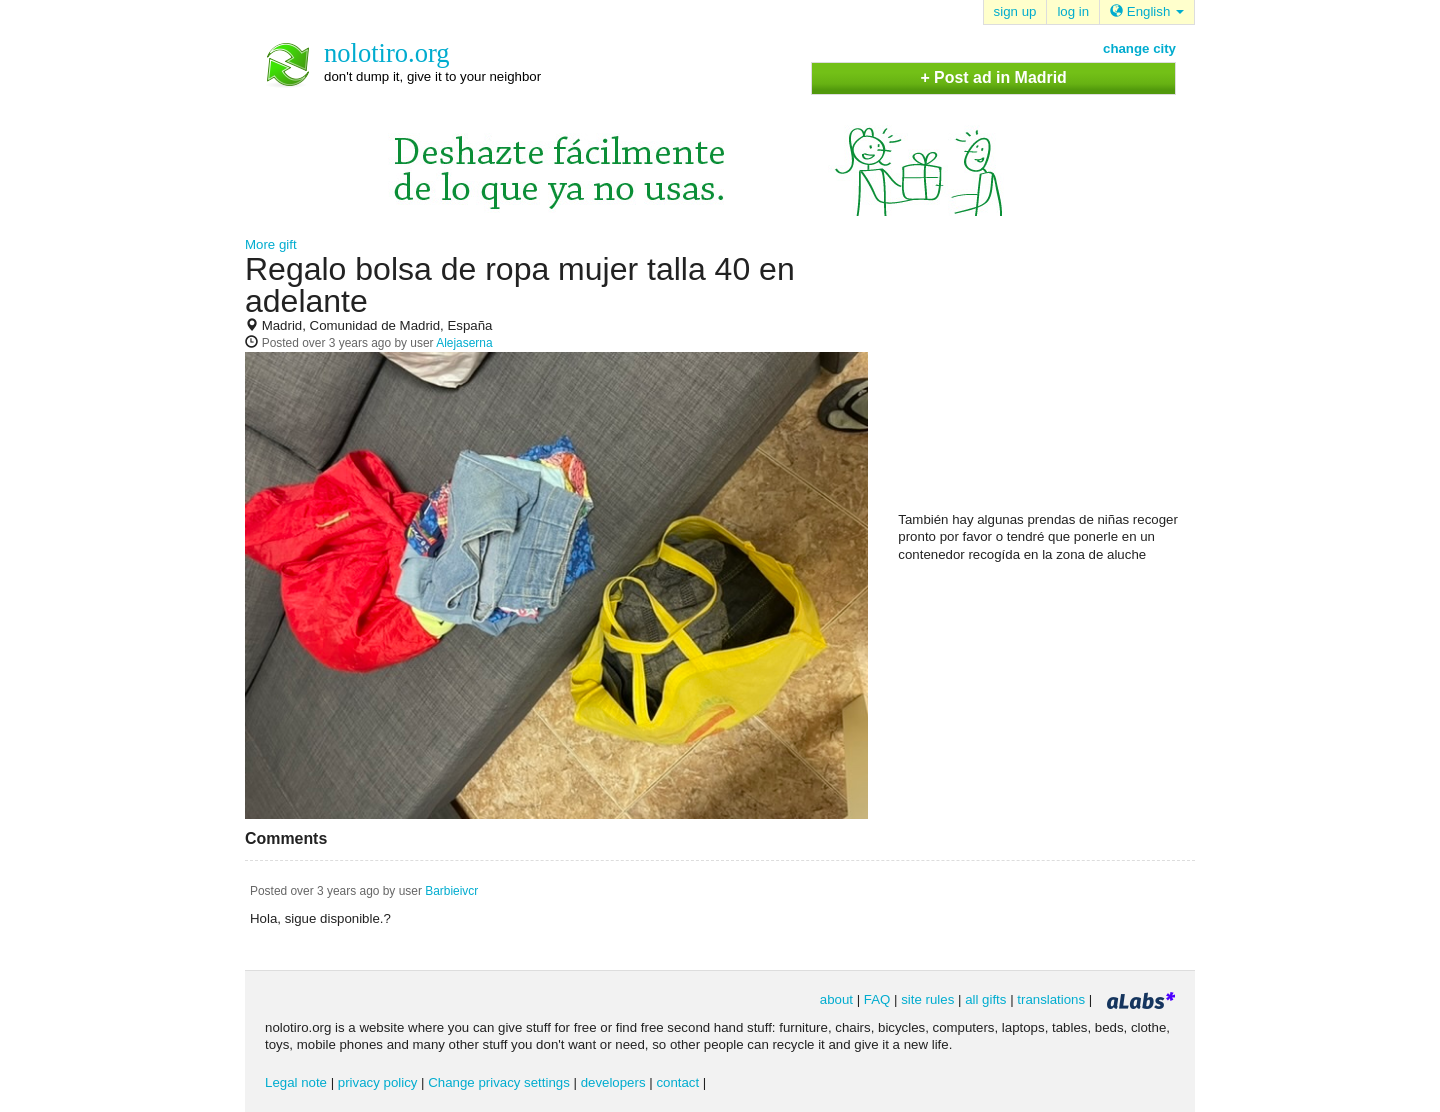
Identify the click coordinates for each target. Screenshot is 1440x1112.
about (836, 999)
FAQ (877, 999)
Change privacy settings (499, 1082)
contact (677, 1082)
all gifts (985, 999)
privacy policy (378, 1082)
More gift (271, 244)
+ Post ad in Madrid (993, 77)
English (1147, 11)
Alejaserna (464, 343)
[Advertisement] (1048, 381)
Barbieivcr (451, 891)
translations (1051, 999)
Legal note (296, 1082)
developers (613, 1082)
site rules (927, 999)
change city (1139, 48)
